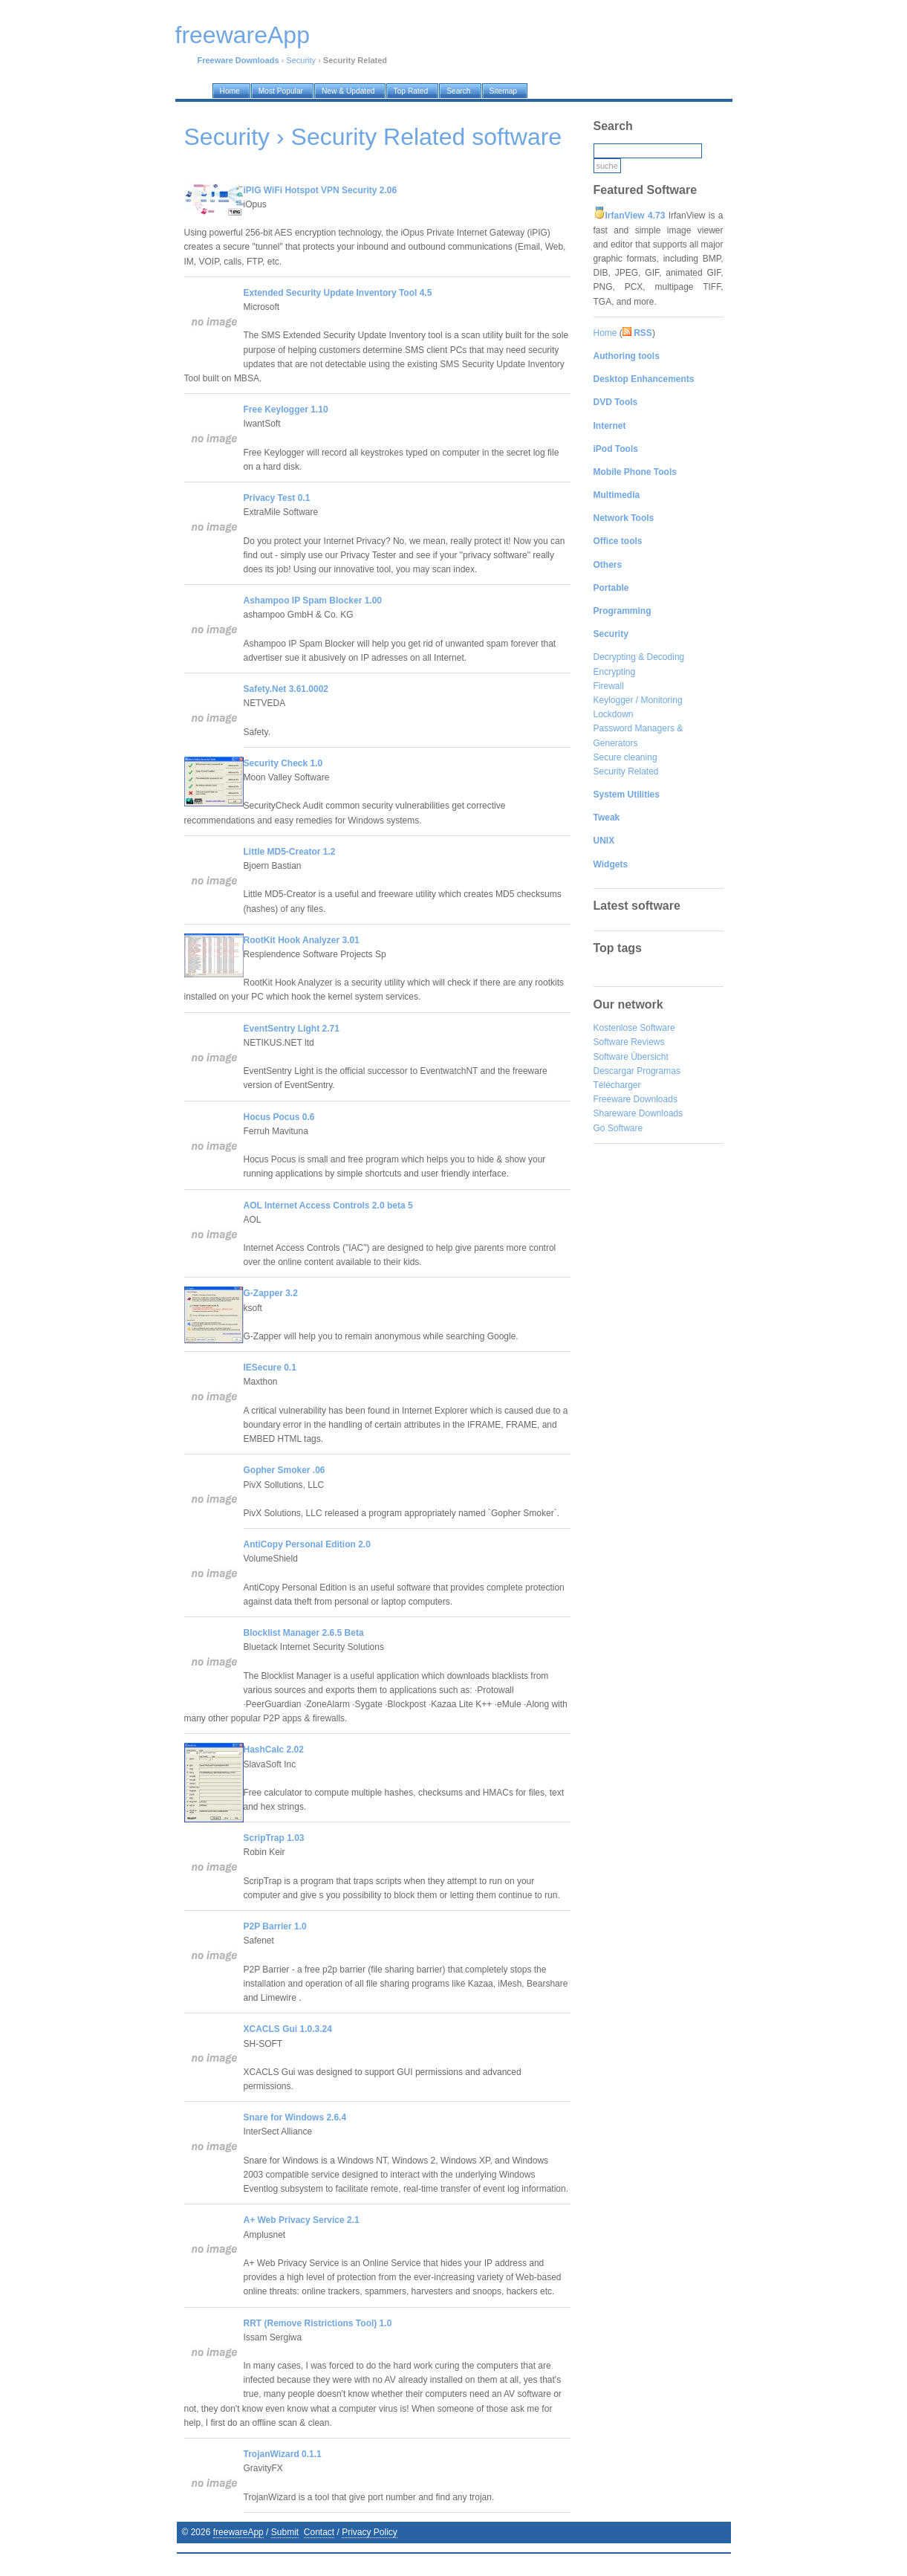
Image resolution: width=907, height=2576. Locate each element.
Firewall (609, 686)
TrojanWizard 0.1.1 (283, 2454)
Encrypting (615, 672)
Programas (658, 1071)
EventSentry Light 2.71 (291, 1028)
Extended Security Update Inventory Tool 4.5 (338, 293)
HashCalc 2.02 (274, 1749)
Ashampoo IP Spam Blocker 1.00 (313, 600)
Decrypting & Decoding (639, 657)
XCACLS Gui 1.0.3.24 (288, 2029)
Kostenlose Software (634, 1028)
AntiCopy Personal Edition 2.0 (307, 1544)
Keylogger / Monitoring (638, 700)
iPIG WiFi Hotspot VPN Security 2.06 (320, 190)
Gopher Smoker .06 (284, 1470)
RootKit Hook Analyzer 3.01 (302, 940)
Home (605, 333)
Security (301, 60)
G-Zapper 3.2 (271, 1293)
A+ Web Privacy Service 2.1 (302, 2220)
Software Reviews (629, 1042)
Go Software (618, 1128)
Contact (319, 2532)
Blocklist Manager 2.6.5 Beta (304, 1633)
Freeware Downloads (635, 1099)
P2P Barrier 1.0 (275, 1926)
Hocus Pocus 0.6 (279, 1117)
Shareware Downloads (638, 1113)
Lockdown (614, 714)
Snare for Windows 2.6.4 (295, 2117)
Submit (285, 2532)
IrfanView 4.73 (635, 215)
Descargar (614, 1071)
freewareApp (238, 2532)
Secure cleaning (625, 757)
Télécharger (617, 1085)
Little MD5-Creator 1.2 (290, 852)
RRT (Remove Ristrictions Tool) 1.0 (318, 2323)
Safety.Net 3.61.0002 (286, 689)
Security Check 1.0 (283, 763)
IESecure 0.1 (270, 1367)
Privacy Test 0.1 (277, 498)
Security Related (626, 771)
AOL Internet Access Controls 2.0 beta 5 (328, 1205)
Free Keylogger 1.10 (286, 409)
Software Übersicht (631, 1057)
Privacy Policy (369, 2532)
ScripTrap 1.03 (274, 1838)
